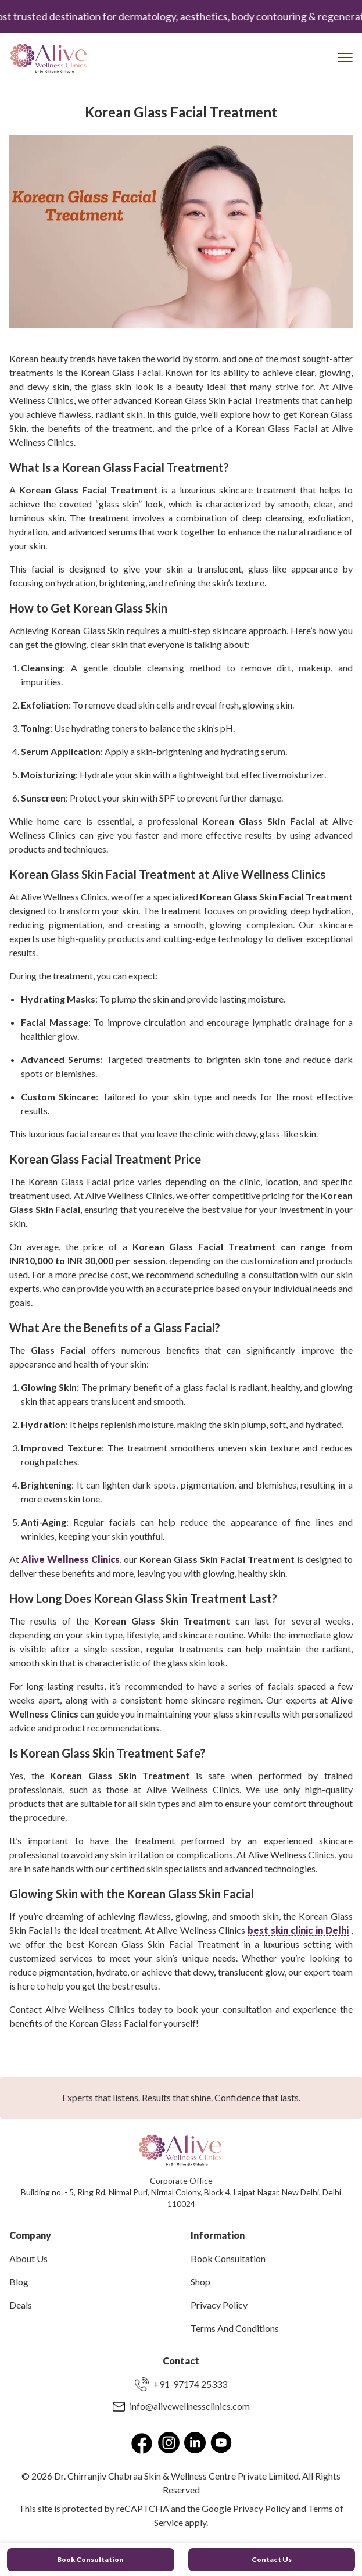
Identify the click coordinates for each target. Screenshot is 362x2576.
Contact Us (272, 2559)
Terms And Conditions (235, 2328)
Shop (200, 2281)
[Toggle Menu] (345, 57)
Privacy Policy (219, 2304)
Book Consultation (228, 2258)
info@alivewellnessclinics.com (181, 2406)
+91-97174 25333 (181, 2384)
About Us (28, 2258)
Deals (20, 2304)
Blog (18, 2281)
